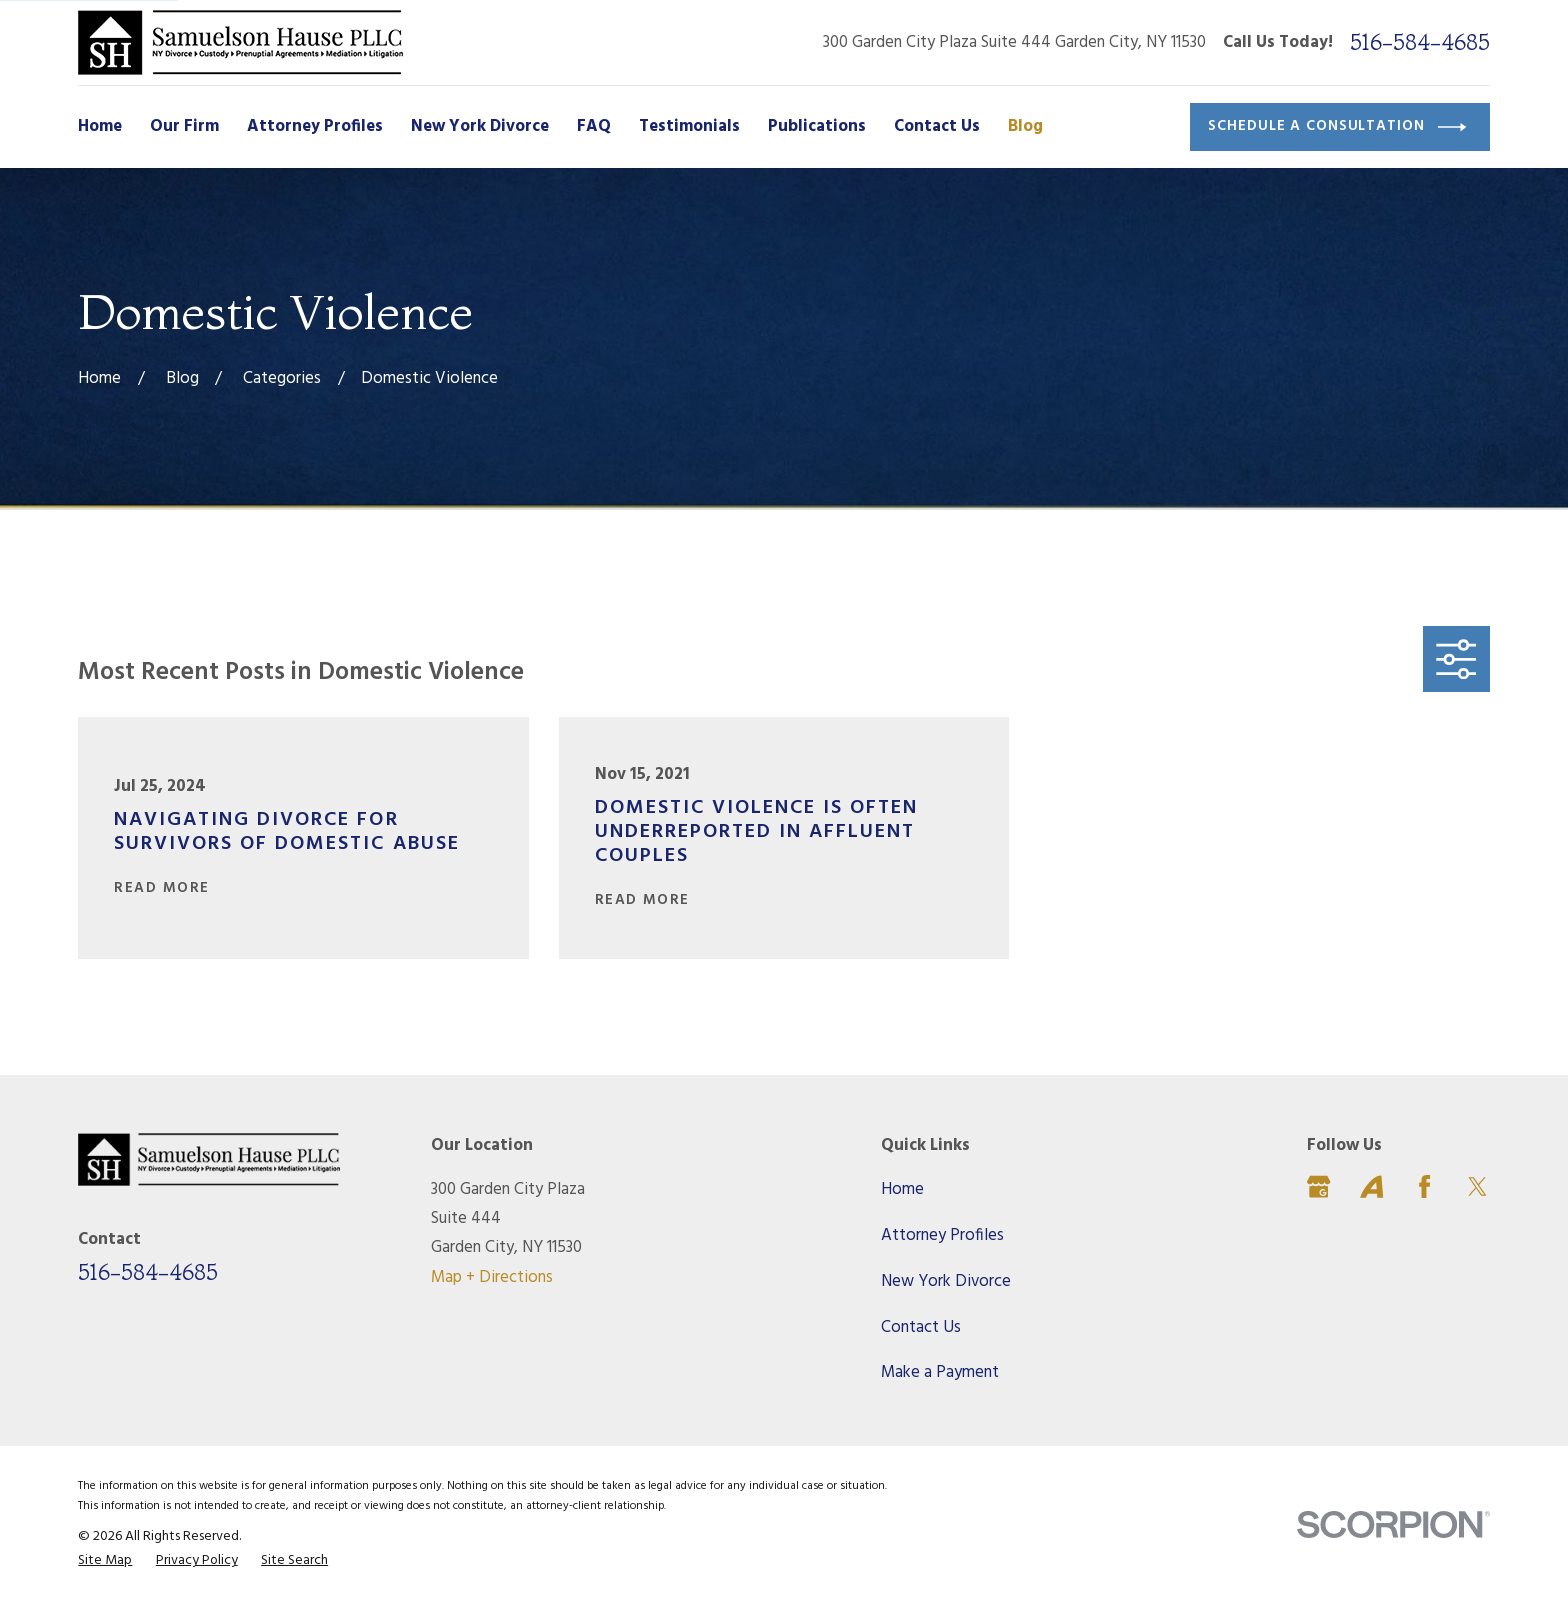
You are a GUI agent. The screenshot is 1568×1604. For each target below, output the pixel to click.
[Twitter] (1477, 1186)
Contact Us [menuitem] (937, 126)
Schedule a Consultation (1337, 127)
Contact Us (921, 1327)
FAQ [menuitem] (594, 126)
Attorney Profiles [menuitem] (315, 126)
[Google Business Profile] (1318, 1186)
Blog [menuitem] (1025, 126)
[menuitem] (105, 1561)
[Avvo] (1371, 1186)
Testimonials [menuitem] (689, 126)
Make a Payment (940, 1372)
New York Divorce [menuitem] (480, 126)
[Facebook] (1424, 1186)
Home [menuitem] (100, 126)
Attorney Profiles (942, 1235)
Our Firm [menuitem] (184, 126)
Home (902, 1189)
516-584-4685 (1420, 42)
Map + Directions (492, 1277)
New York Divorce (946, 1281)
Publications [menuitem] (817, 126)
